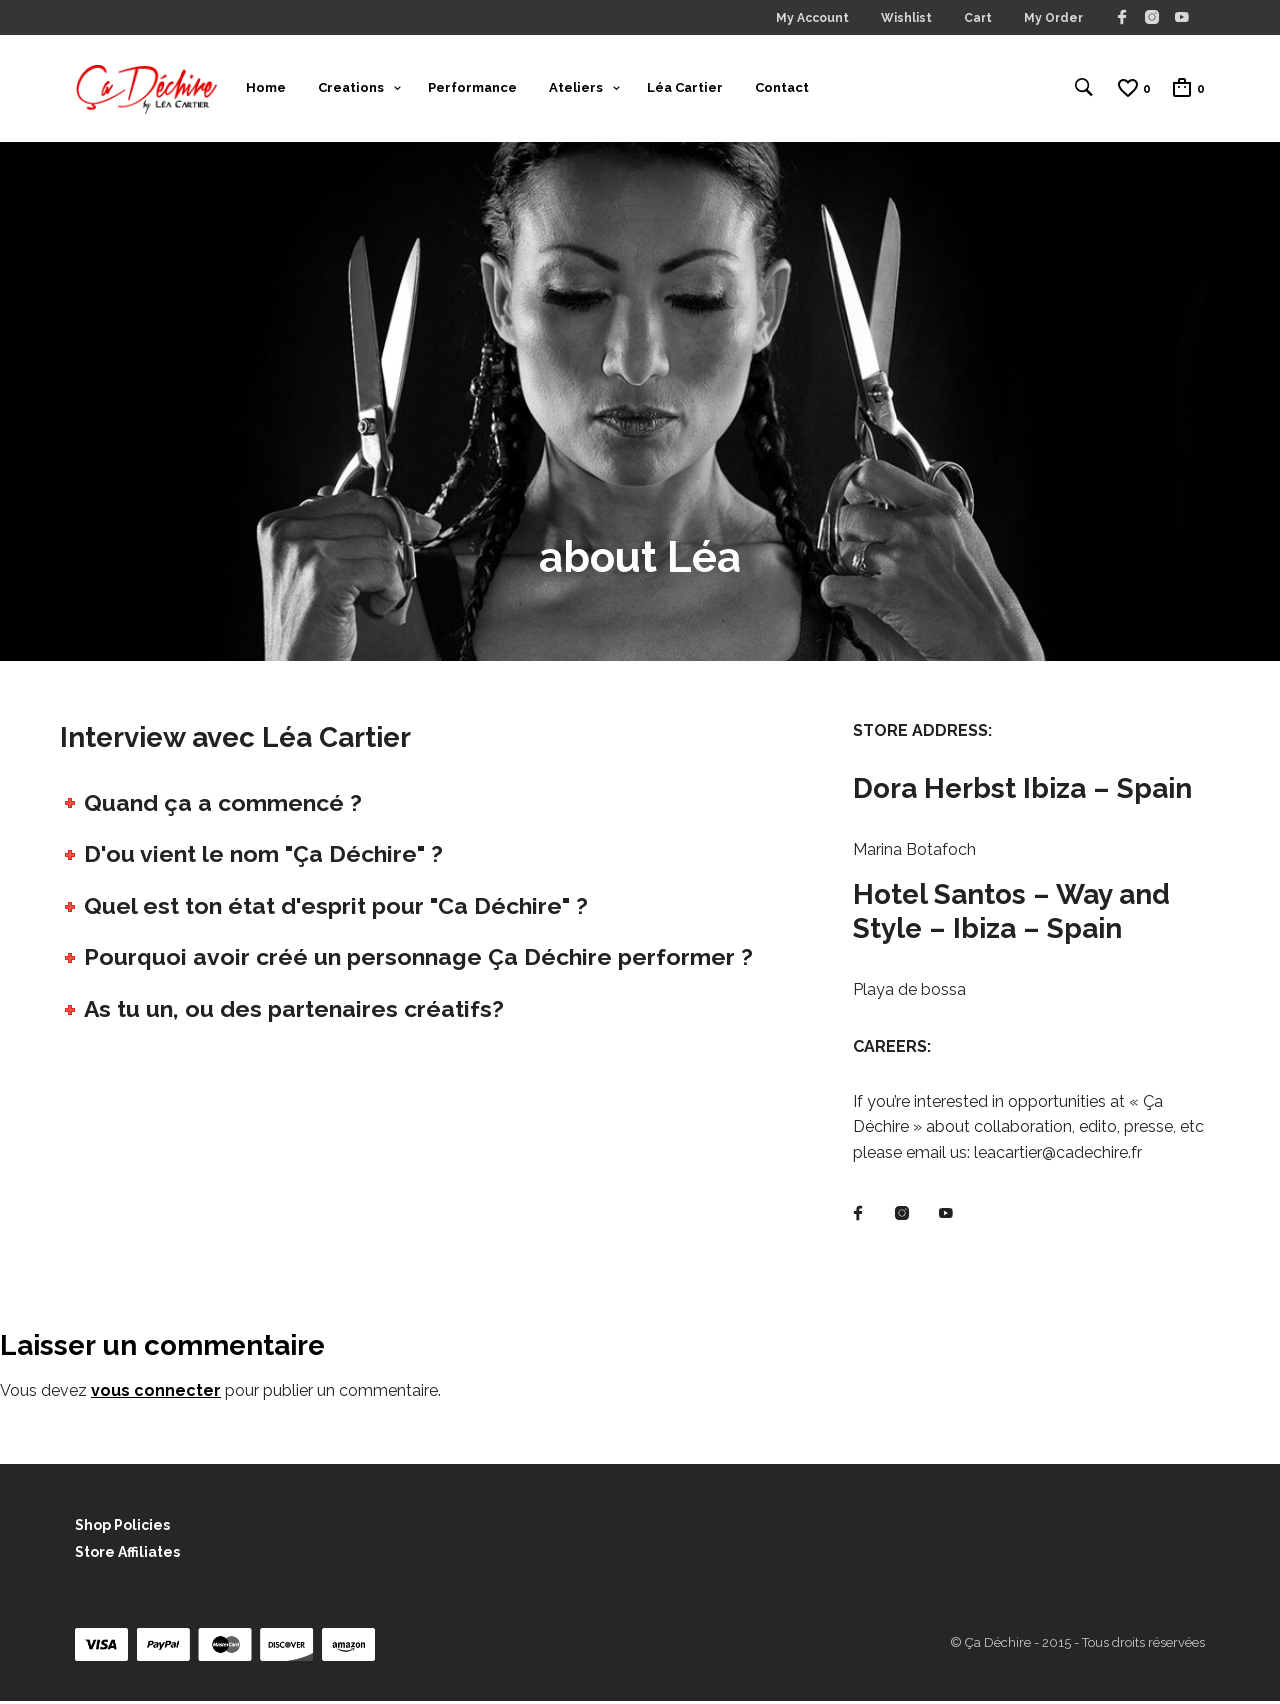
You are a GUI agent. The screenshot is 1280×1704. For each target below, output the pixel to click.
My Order (1053, 18)
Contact (782, 88)
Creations (351, 88)
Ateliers (576, 88)
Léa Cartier (685, 88)
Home (266, 88)
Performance (472, 88)
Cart (978, 18)
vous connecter (156, 1393)
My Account (812, 18)
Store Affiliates (127, 1555)
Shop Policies (122, 1527)
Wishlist (906, 18)
